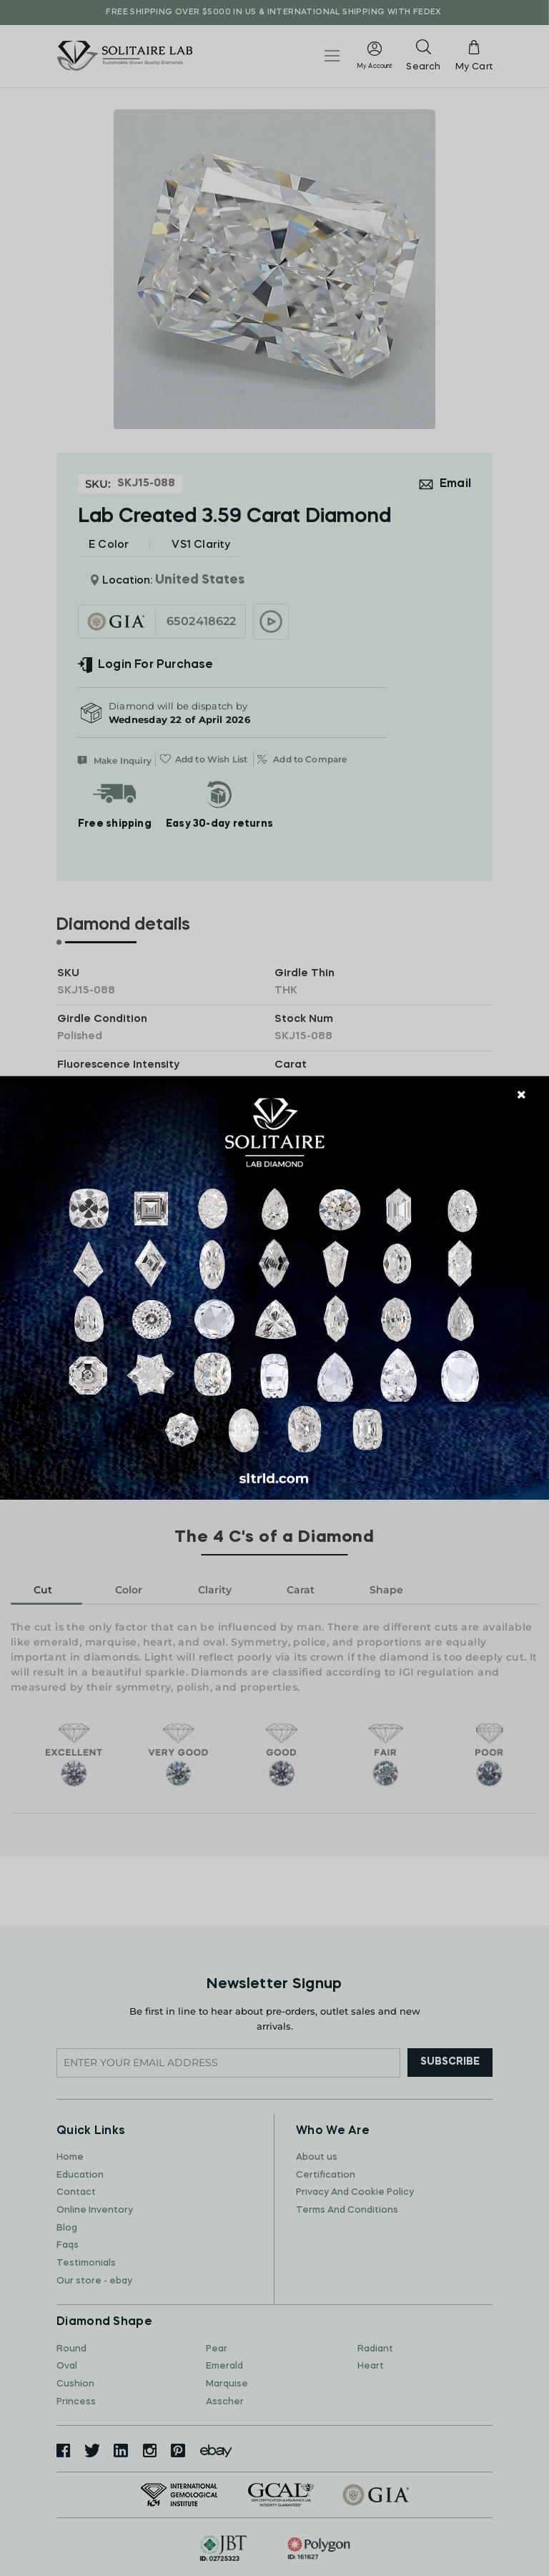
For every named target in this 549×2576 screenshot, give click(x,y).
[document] (274, 1288)
